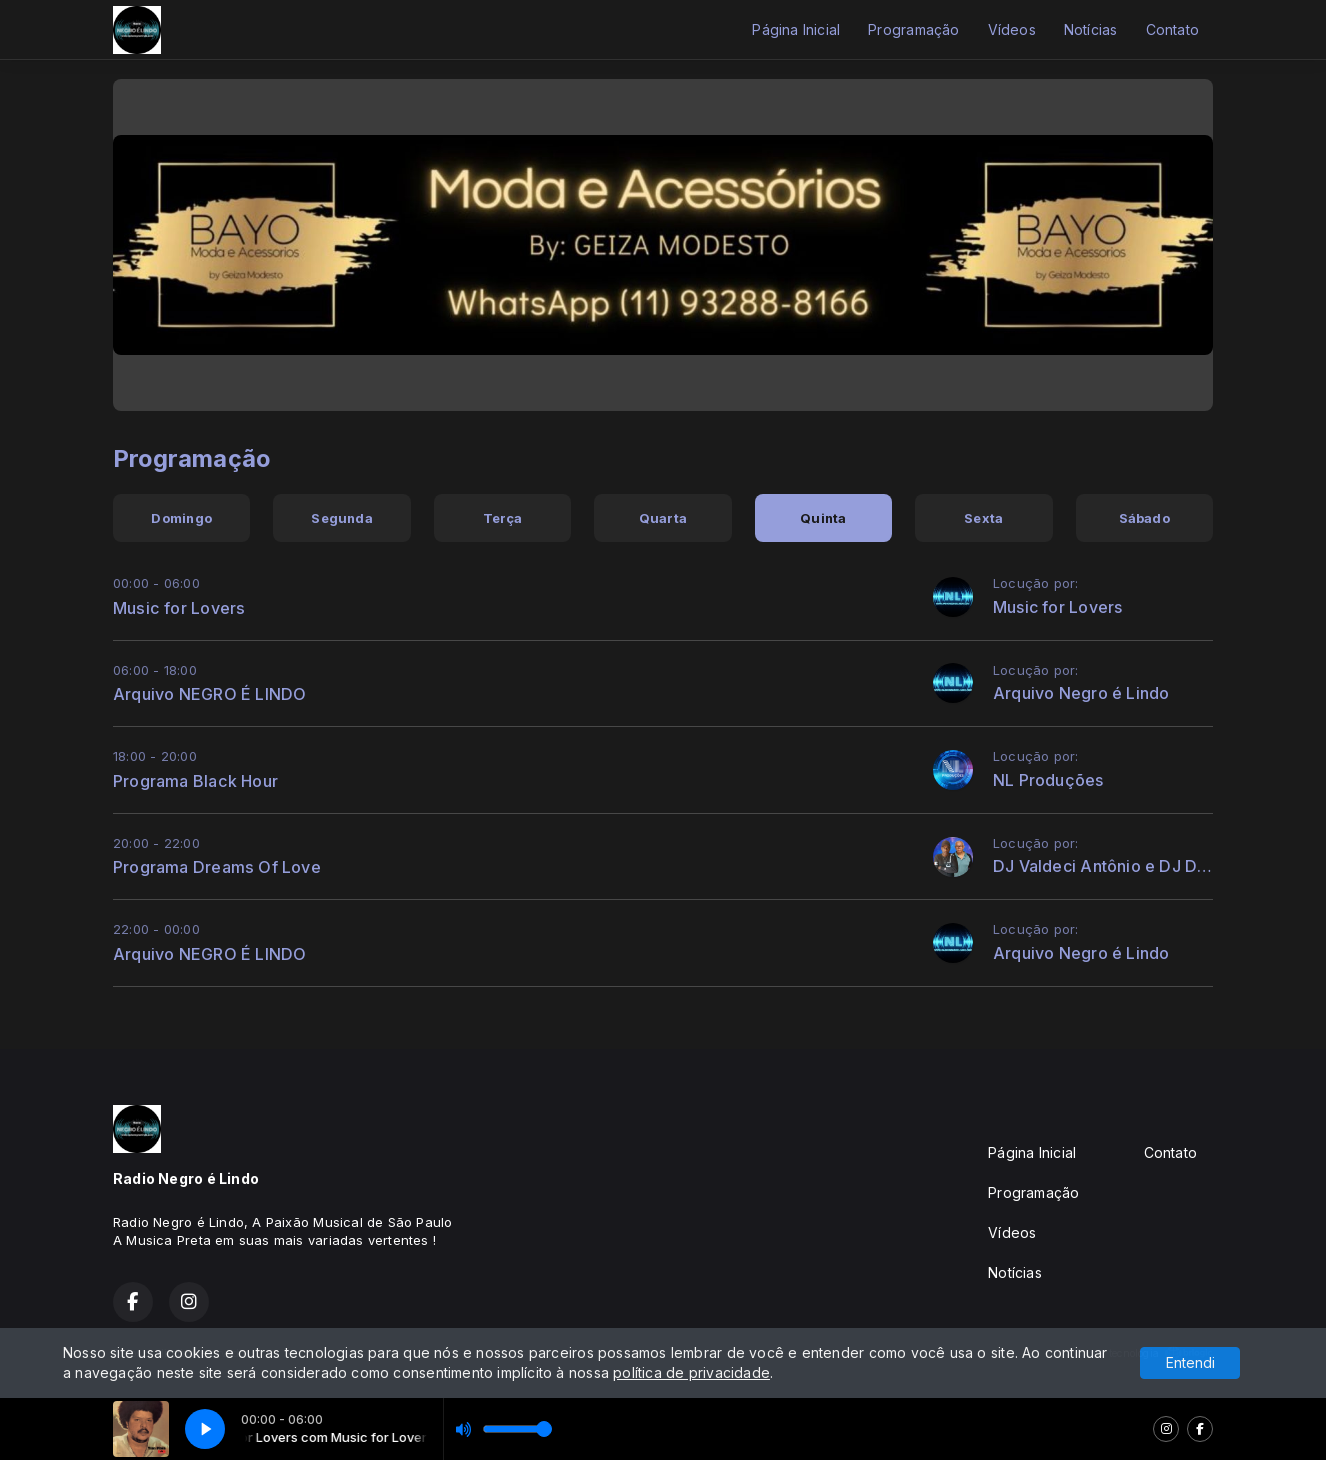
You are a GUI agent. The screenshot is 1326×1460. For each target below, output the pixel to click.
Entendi (1190, 1362)
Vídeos (1012, 29)
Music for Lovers (179, 608)
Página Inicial (796, 29)
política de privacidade (691, 1372)
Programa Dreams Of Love (217, 867)
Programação (913, 29)
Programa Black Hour (195, 781)
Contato (1172, 29)
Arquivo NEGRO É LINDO (209, 694)
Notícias (1091, 29)
